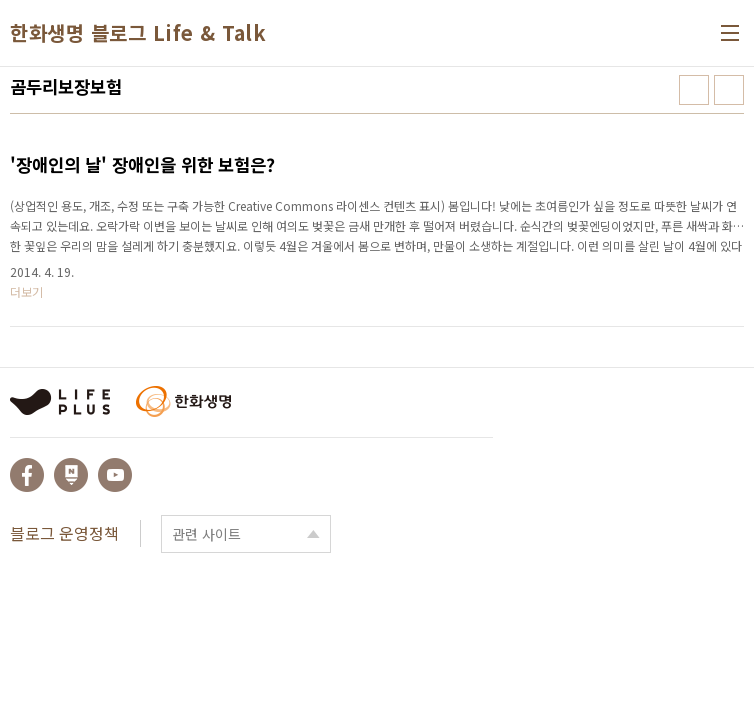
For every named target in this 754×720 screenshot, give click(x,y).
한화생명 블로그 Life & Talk (138, 33)
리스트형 (729, 90)
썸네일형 (694, 90)
